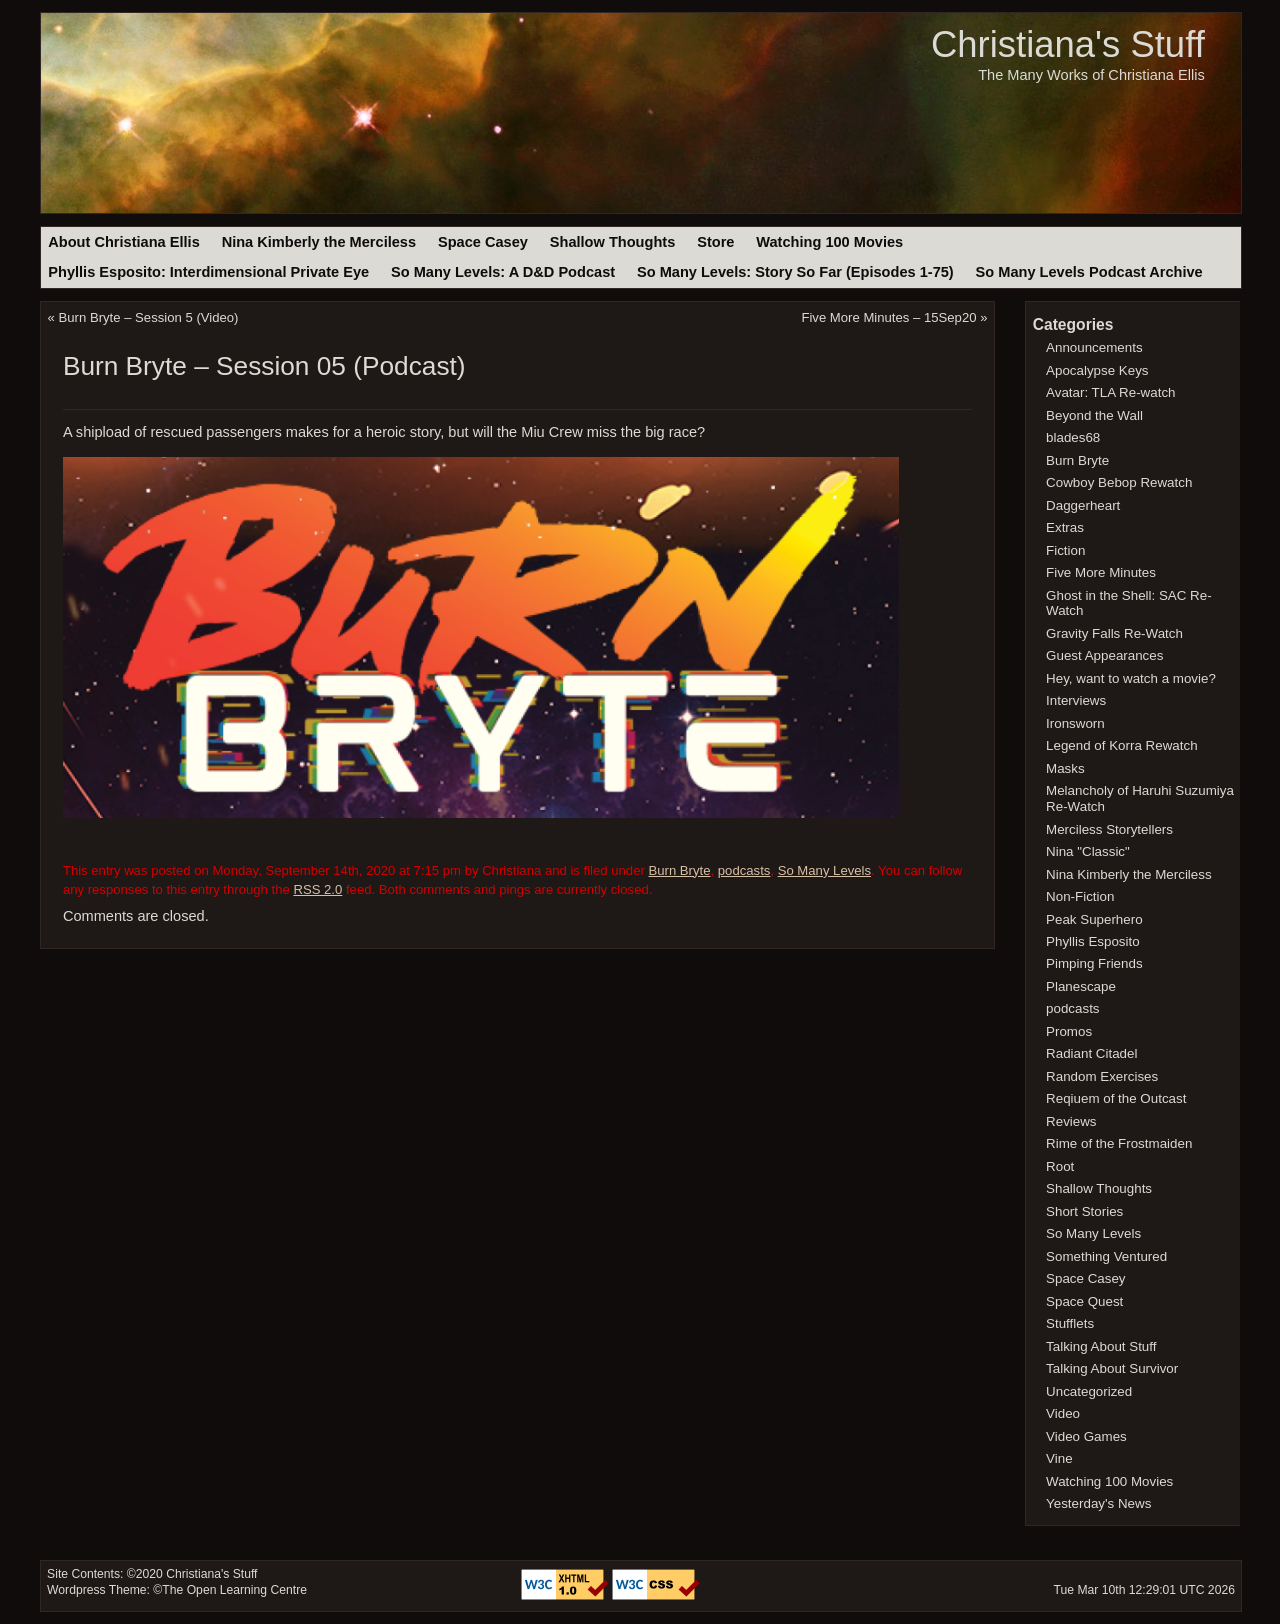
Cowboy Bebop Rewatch (1119, 482)
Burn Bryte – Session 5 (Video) (149, 317)
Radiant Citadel (1091, 1053)
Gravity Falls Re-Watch (1114, 633)
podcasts (744, 870)
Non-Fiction (1080, 896)
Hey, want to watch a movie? (1131, 678)
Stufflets (1070, 1323)
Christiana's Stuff (1068, 44)
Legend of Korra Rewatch (1122, 745)
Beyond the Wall (1094, 415)
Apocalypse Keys (1097, 370)
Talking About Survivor (1112, 1368)
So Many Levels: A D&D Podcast (503, 272)
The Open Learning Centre (234, 1590)
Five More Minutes (1101, 572)
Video (1063, 1413)
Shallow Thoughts (613, 242)
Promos (1069, 1031)
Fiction (1065, 550)
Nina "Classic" (1088, 851)
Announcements (1094, 347)
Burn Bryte (680, 870)
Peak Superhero (1094, 919)
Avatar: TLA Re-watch (1110, 392)
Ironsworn (1075, 723)
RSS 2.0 (317, 889)
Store (715, 242)
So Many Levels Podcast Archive (1089, 272)
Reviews (1071, 1121)
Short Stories (1084, 1211)
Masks (1065, 768)
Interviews (1076, 700)
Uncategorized (1089, 1391)
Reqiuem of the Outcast (1116, 1098)
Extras (1065, 527)
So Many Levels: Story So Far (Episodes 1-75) (795, 272)
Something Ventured (1106, 1256)
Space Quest (1084, 1301)
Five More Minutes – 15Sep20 (888, 317)
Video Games (1086, 1436)
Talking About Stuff (1101, 1346)
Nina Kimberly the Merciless (319, 242)
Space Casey (483, 242)
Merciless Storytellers (1109, 829)
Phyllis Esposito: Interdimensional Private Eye (208, 272)
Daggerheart (1083, 505)
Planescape (1081, 986)
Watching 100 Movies (829, 242)
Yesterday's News (1098, 1503)
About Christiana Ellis (123, 242)
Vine (1059, 1458)
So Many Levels (824, 870)
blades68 (1073, 437)
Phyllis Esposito (1093, 941)
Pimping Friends (1094, 963)
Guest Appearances (1104, 655)
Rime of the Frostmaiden (1119, 1143)
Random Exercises (1102, 1076)
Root (1060, 1166)
